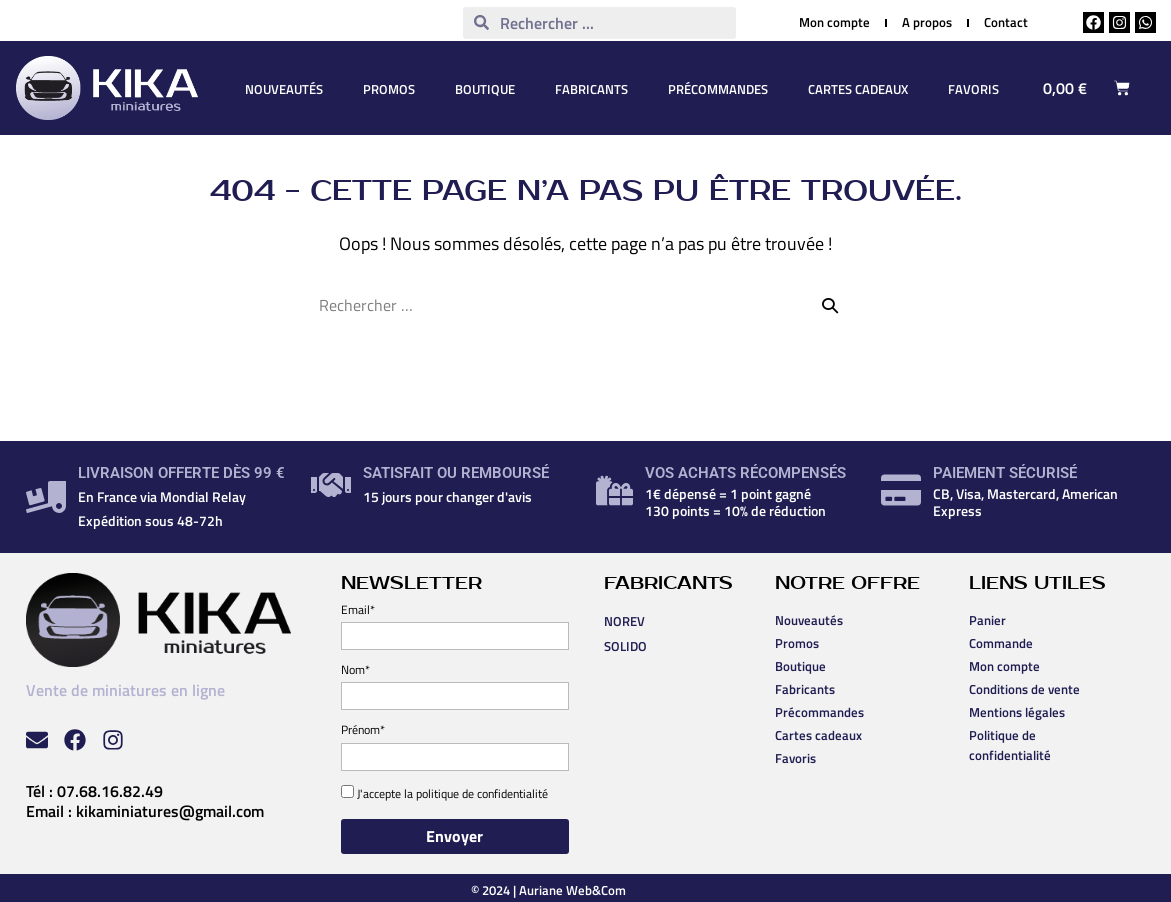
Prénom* (363, 729)
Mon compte (1004, 666)
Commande (1001, 643)
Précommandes (718, 89)
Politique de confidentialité (1010, 745)
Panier (987, 620)
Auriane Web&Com (572, 890)
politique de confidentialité (482, 793)
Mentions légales (1017, 712)
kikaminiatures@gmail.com (170, 811)
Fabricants (591, 89)
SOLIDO (625, 646)
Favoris (973, 89)
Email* (358, 609)
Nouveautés (284, 89)
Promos (389, 89)
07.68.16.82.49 (110, 791)
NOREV (624, 621)
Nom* (355, 669)
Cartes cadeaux (858, 89)
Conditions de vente (1024, 689)
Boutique (485, 89)
